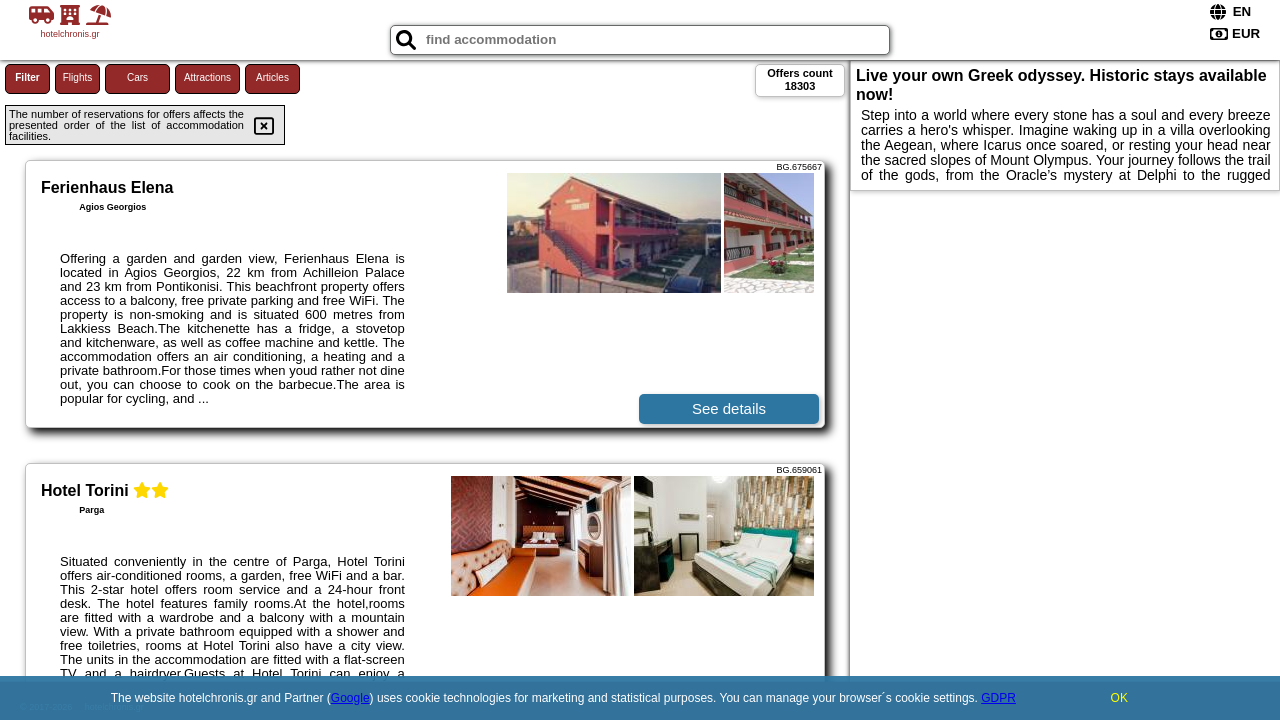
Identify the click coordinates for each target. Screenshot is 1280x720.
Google (350, 698)
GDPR (998, 698)
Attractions (207, 77)
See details (729, 408)
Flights (77, 77)
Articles (272, 77)
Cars (137, 77)
